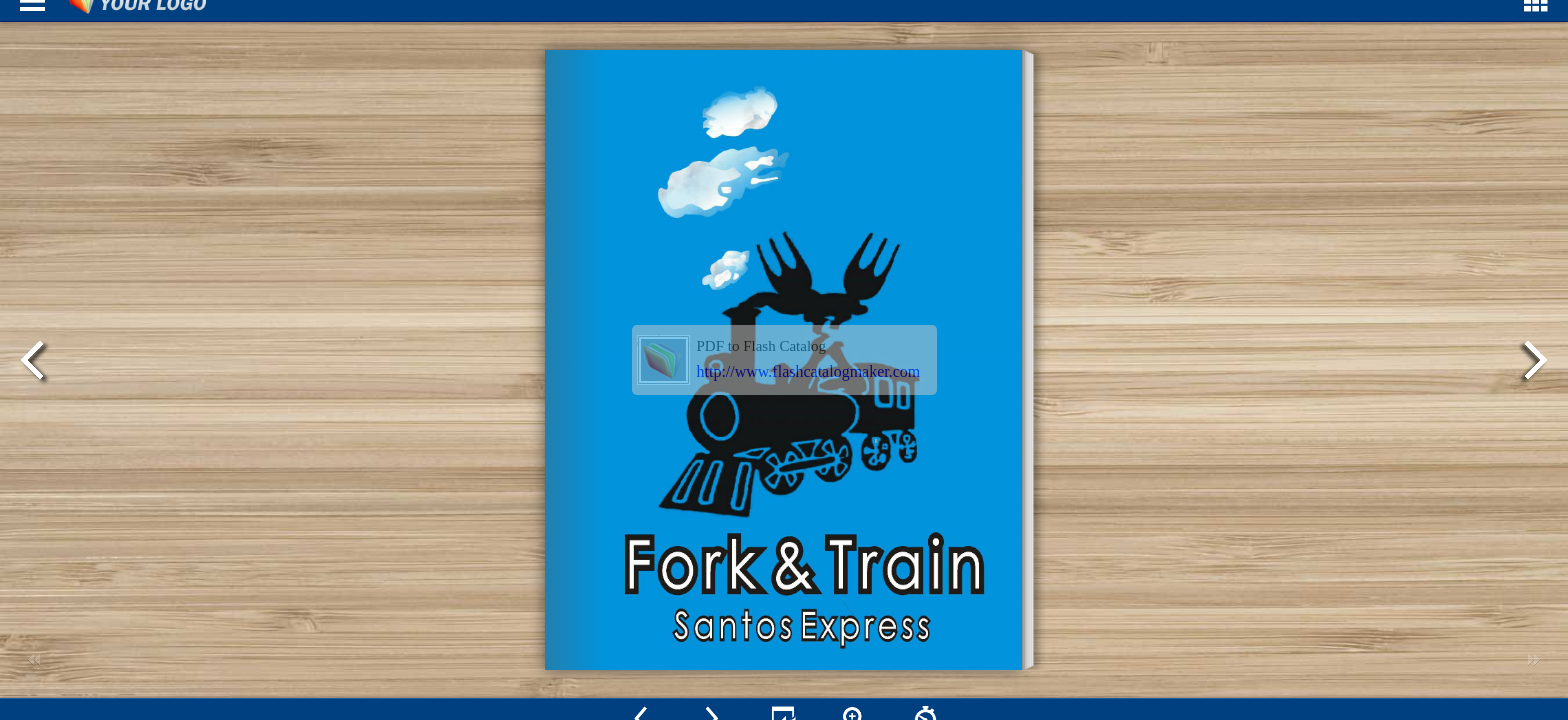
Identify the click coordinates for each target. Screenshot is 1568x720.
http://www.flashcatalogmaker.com (809, 371)
